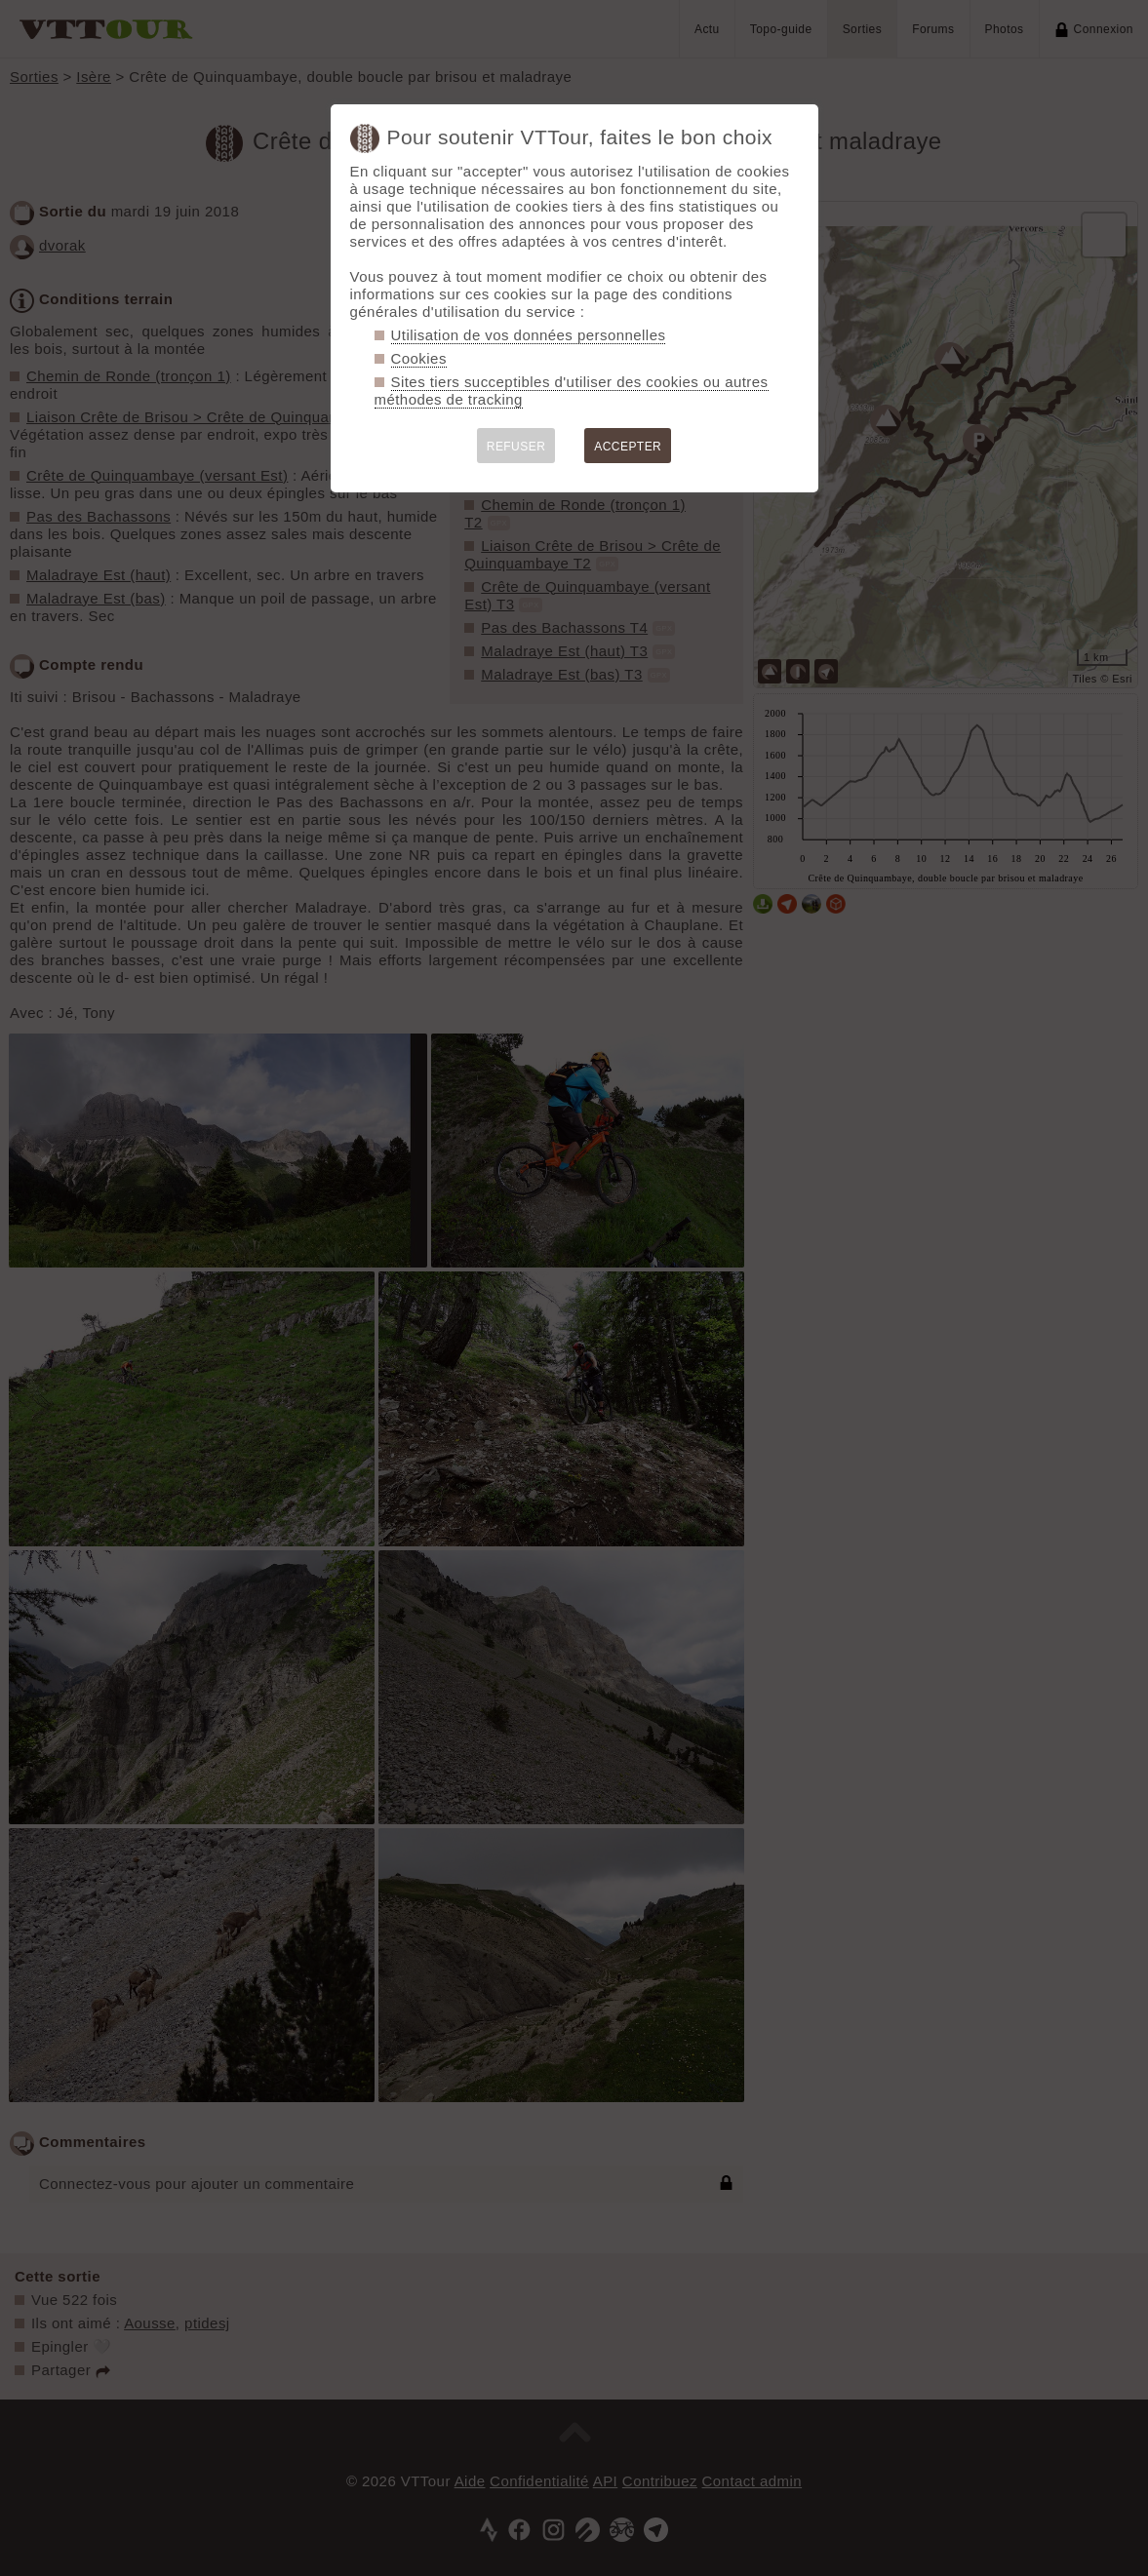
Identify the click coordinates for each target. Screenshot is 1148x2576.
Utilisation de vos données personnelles (528, 335)
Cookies (419, 358)
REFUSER (516, 446)
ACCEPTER (627, 446)
